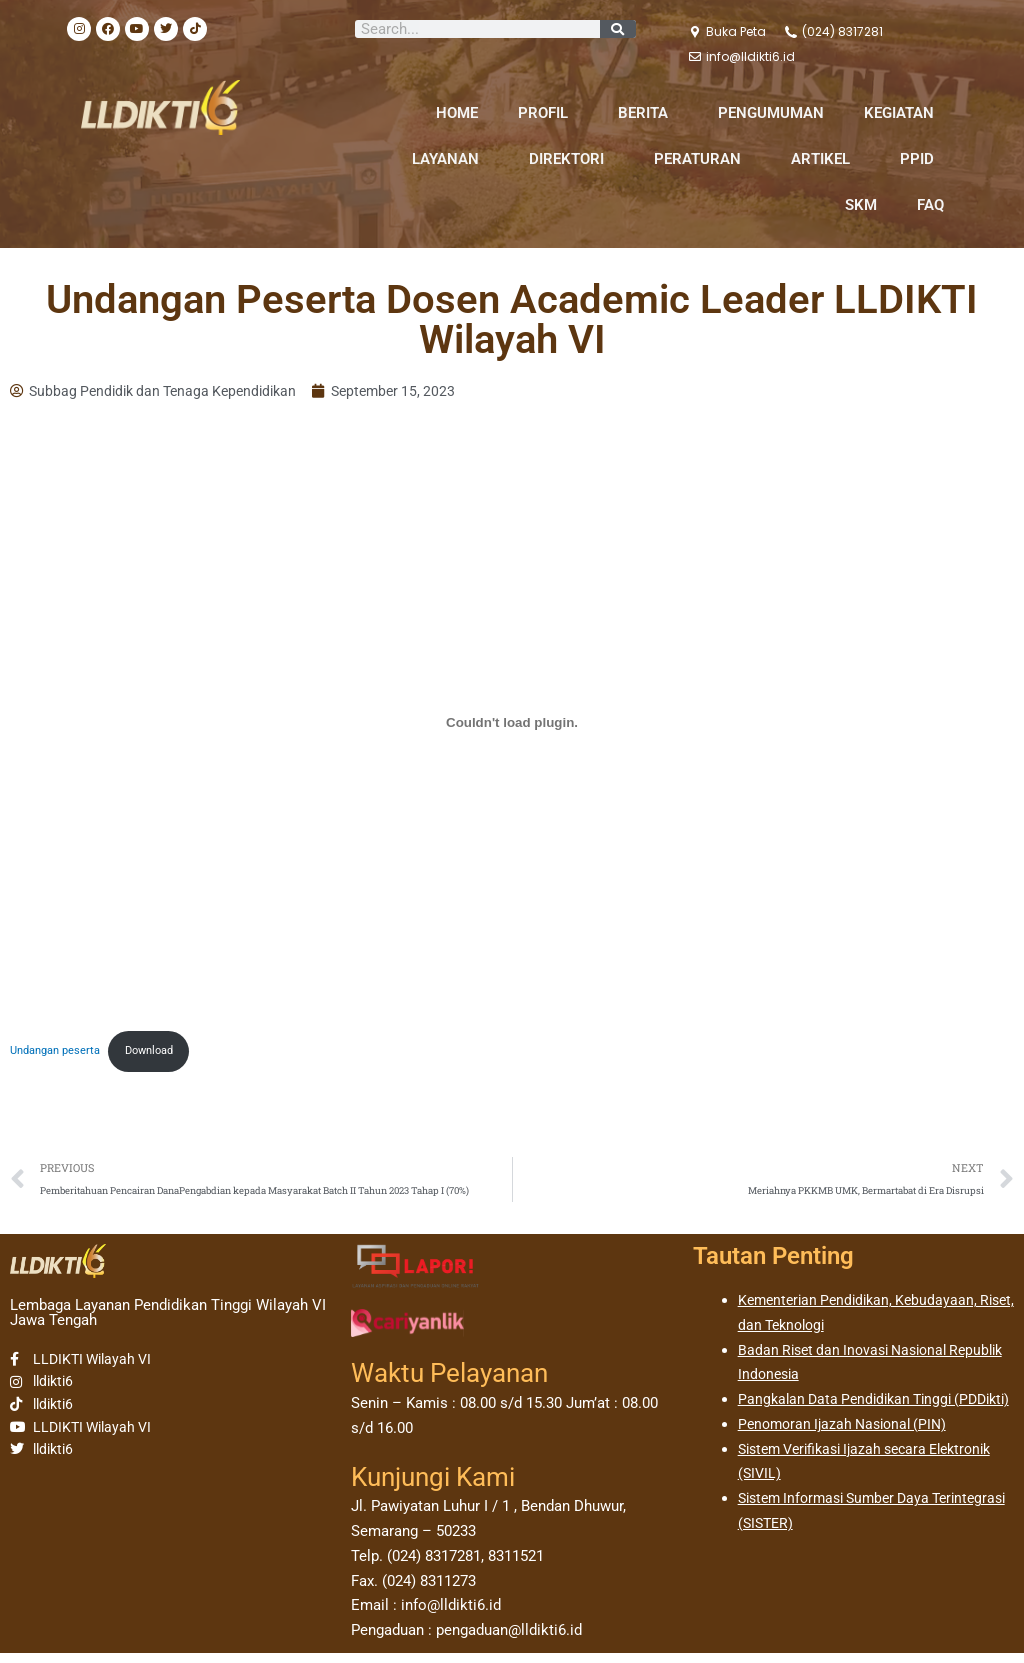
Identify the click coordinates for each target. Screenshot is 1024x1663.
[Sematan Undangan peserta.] (512, 724)
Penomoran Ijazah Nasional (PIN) (849, 1459)
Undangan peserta (60, 1055)
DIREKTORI (571, 159)
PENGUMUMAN (771, 113)
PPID (922, 159)
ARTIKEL (825, 159)
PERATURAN (702, 159)
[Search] (618, 29)
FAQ (930, 205)
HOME (457, 113)
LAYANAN (450, 159)
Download (164, 1055)
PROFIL (548, 113)
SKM (861, 205)
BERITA (648, 113)
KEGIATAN (904, 113)
